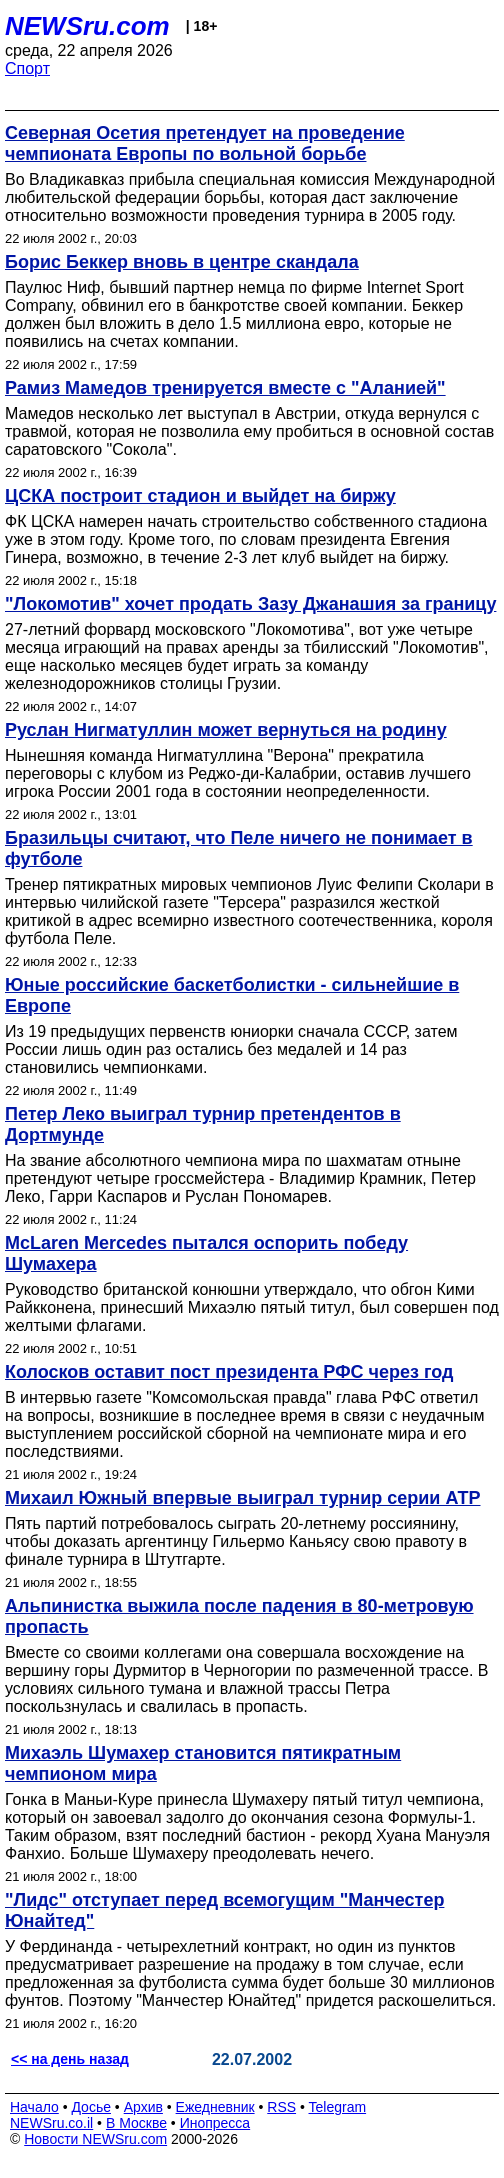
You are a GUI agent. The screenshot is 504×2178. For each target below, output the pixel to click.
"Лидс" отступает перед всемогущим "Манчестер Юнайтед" (224, 1910)
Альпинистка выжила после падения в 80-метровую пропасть (239, 1616)
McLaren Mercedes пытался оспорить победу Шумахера (206, 1253)
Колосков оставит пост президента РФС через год (229, 1372)
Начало (34, 2107)
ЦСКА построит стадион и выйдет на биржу (200, 496)
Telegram (338, 2107)
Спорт (27, 68)
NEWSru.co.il (51, 2123)
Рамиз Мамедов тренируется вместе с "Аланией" (225, 388)
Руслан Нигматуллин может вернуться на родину (226, 730)
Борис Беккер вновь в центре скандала (182, 262)
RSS (281, 2107)
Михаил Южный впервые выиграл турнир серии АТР (243, 1498)
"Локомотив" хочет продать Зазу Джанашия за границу (250, 604)
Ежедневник (215, 2107)
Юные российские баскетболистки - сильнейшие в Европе (232, 995)
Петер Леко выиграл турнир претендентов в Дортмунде (203, 1124)
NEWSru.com (87, 26)
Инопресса (215, 2123)
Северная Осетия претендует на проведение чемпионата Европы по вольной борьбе (205, 143)
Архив (143, 2107)
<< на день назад (70, 2059)
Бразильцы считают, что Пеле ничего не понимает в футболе (239, 848)
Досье (91, 2107)
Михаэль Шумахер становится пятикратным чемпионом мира (203, 1763)
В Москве (136, 2123)
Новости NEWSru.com (95, 2139)
